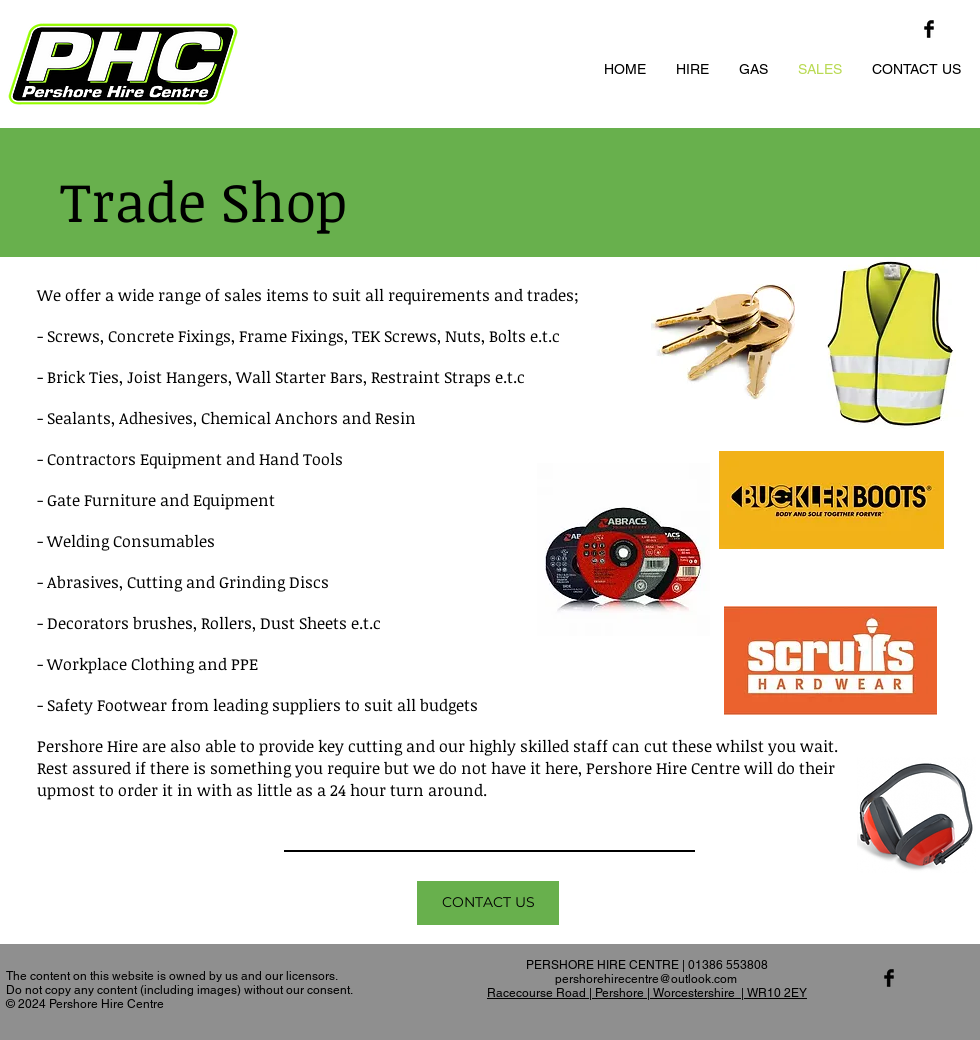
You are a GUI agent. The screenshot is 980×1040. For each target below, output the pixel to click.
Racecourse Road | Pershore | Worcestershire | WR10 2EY (647, 993)
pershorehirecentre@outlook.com (646, 979)
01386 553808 (728, 965)
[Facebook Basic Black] (929, 29)
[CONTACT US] (488, 903)
